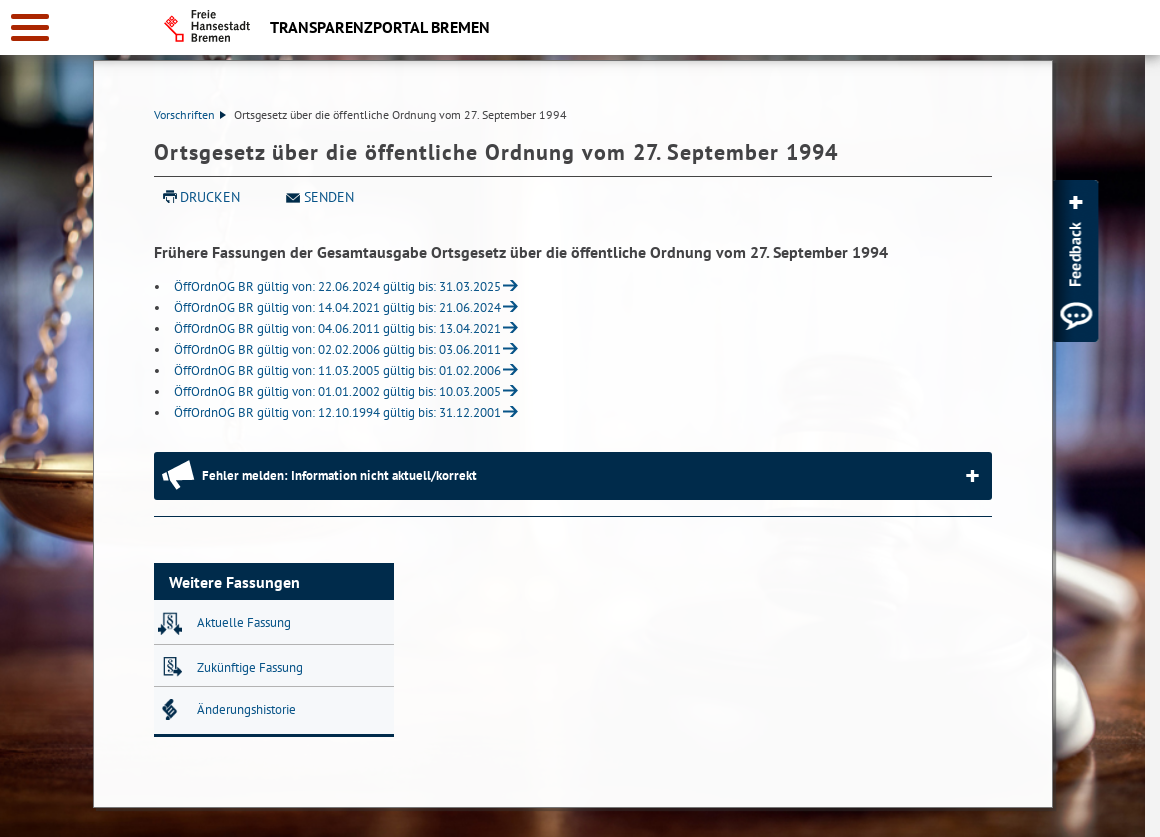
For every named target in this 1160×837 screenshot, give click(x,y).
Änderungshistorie (246, 709)
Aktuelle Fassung (244, 622)
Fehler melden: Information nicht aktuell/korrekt (339, 475)
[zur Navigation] (30, 27)
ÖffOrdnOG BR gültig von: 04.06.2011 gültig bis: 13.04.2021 (337, 328)
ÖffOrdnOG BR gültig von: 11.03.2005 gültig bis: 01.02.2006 (337, 370)
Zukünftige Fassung (250, 667)
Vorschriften (190, 114)
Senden (329, 197)
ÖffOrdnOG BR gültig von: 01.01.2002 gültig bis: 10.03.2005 (337, 391)
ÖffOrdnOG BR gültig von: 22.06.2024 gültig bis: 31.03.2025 (337, 286)
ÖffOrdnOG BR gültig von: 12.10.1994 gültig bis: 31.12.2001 (337, 412)
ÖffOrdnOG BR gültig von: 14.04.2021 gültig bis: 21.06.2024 (337, 307)
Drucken (210, 197)
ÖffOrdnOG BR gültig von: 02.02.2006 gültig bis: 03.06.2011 (337, 349)
